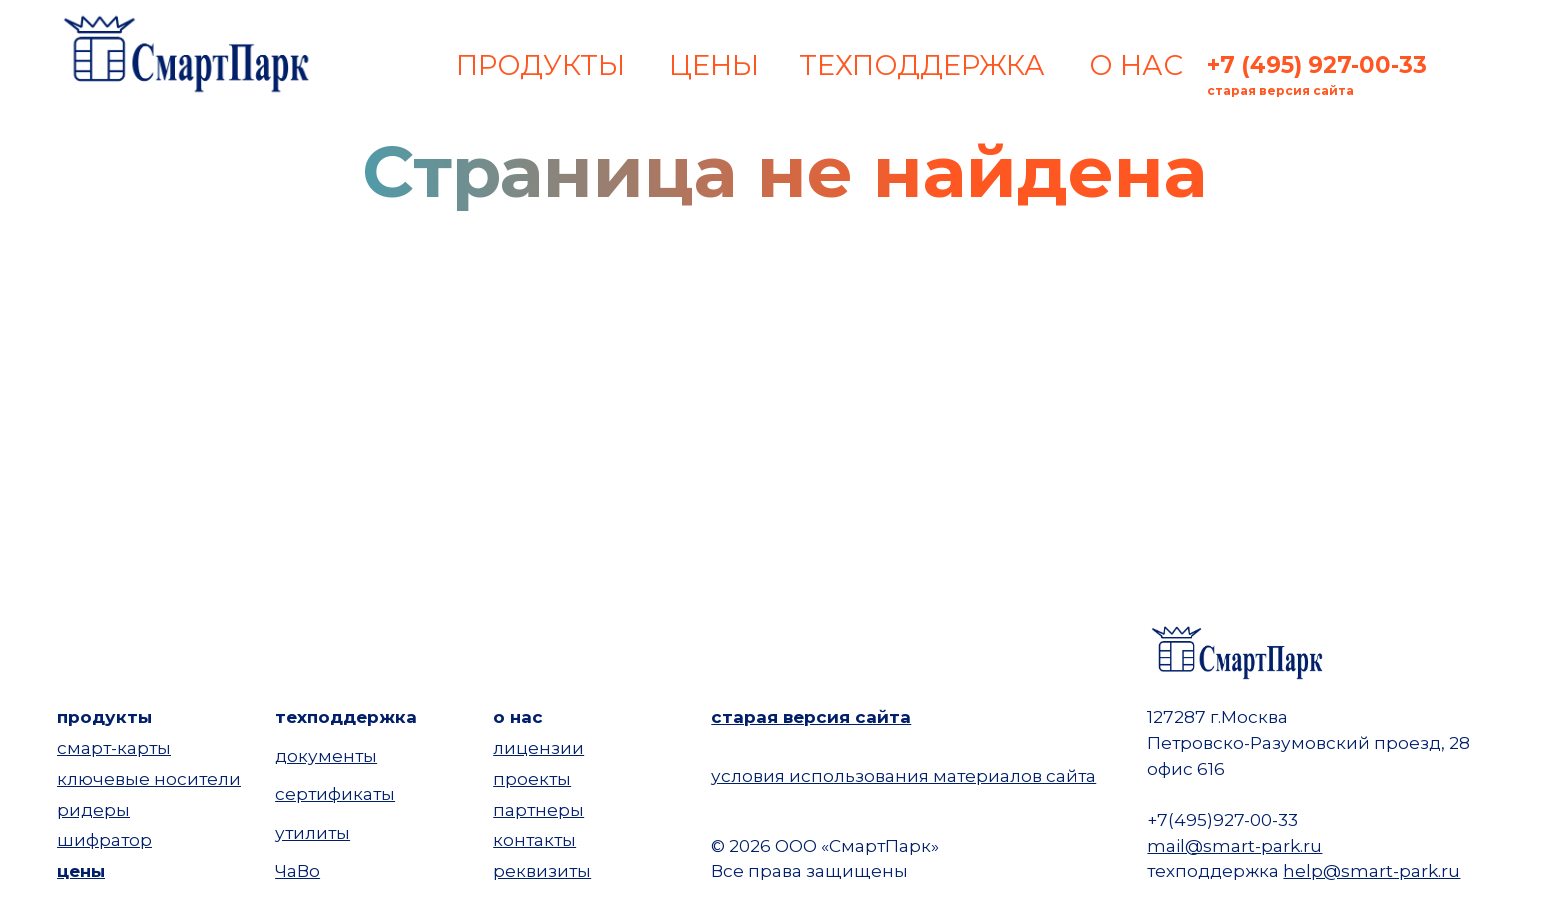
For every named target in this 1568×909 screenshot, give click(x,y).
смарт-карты (114, 747)
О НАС (1136, 65)
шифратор (104, 839)
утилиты (312, 832)
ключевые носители (149, 778)
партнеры (538, 809)
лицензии (538, 747)
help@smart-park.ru (1371, 870)
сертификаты (335, 793)
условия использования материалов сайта (903, 775)
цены (81, 870)
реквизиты (542, 870)
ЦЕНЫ (714, 65)
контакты (534, 839)
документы (326, 755)
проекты (532, 778)
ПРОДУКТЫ (540, 65)
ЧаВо (297, 870)
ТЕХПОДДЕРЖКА (922, 65)
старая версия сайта (811, 716)
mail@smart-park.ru (1234, 845)
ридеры (93, 809)
